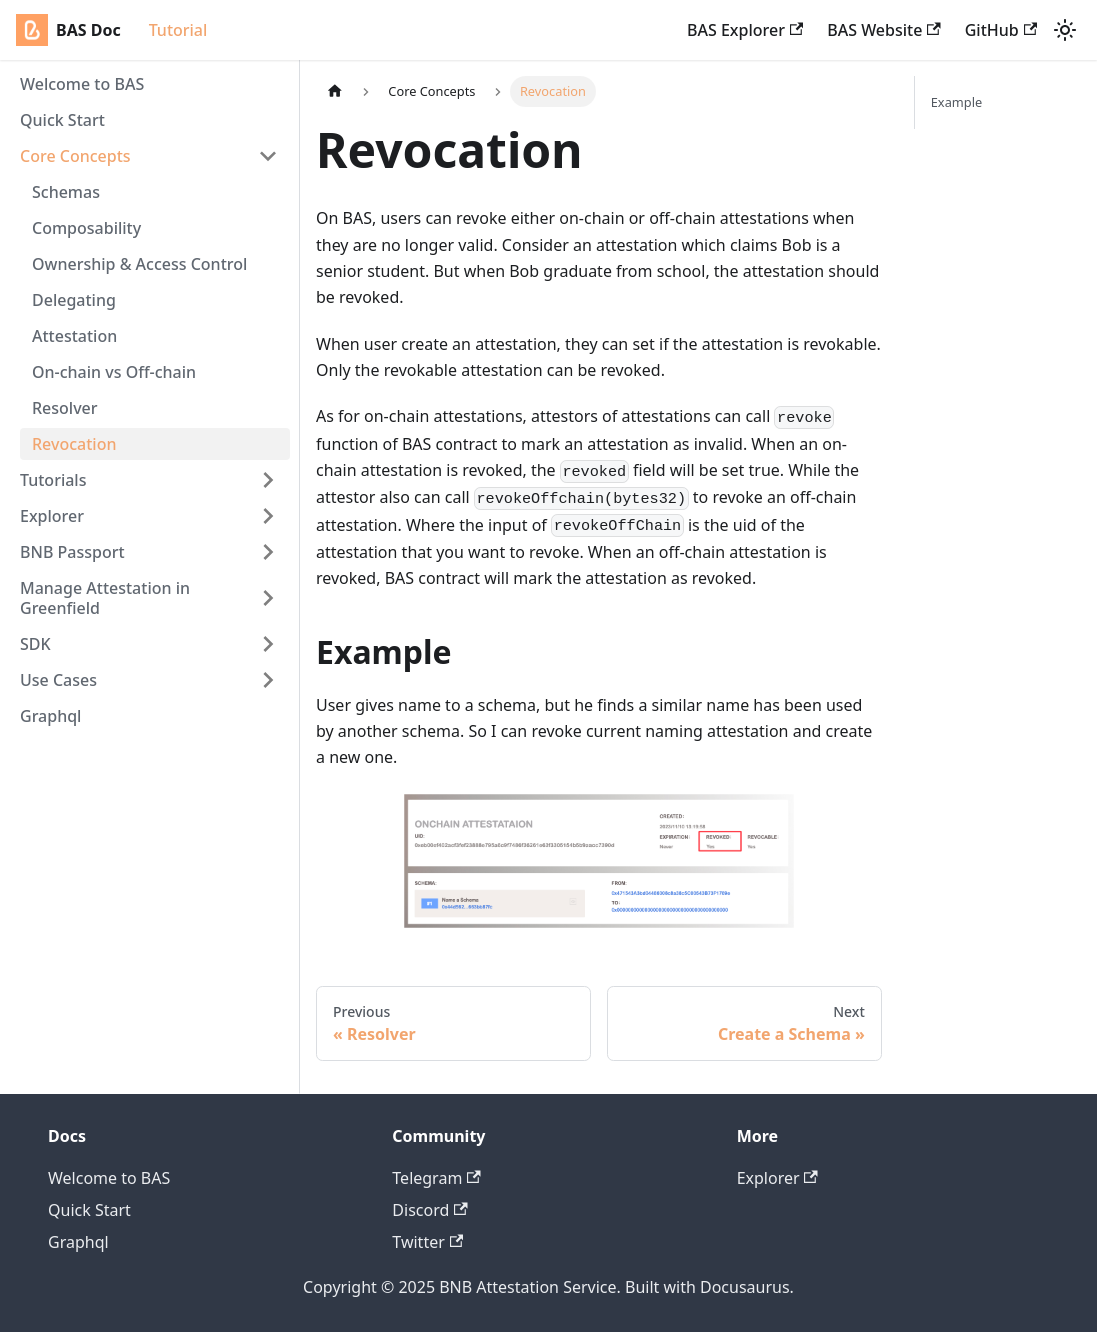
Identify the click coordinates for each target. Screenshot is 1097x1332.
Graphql (50, 716)
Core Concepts (75, 156)
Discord (429, 1210)
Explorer (52, 516)
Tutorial (178, 30)
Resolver (65, 408)
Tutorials (53, 480)
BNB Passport (72, 552)
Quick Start (62, 120)
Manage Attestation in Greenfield (105, 598)
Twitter (427, 1242)
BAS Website (883, 30)
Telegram (436, 1178)
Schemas (66, 192)
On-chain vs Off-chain (114, 372)
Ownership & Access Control (139, 264)
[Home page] (335, 91)
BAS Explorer (745, 30)
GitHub (1001, 30)
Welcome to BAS (82, 84)
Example (956, 102)
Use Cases (58, 680)
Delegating (74, 300)
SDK (35, 644)
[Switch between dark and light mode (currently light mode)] (1065, 30)
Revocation (74, 444)
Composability (86, 228)
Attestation (74, 336)
